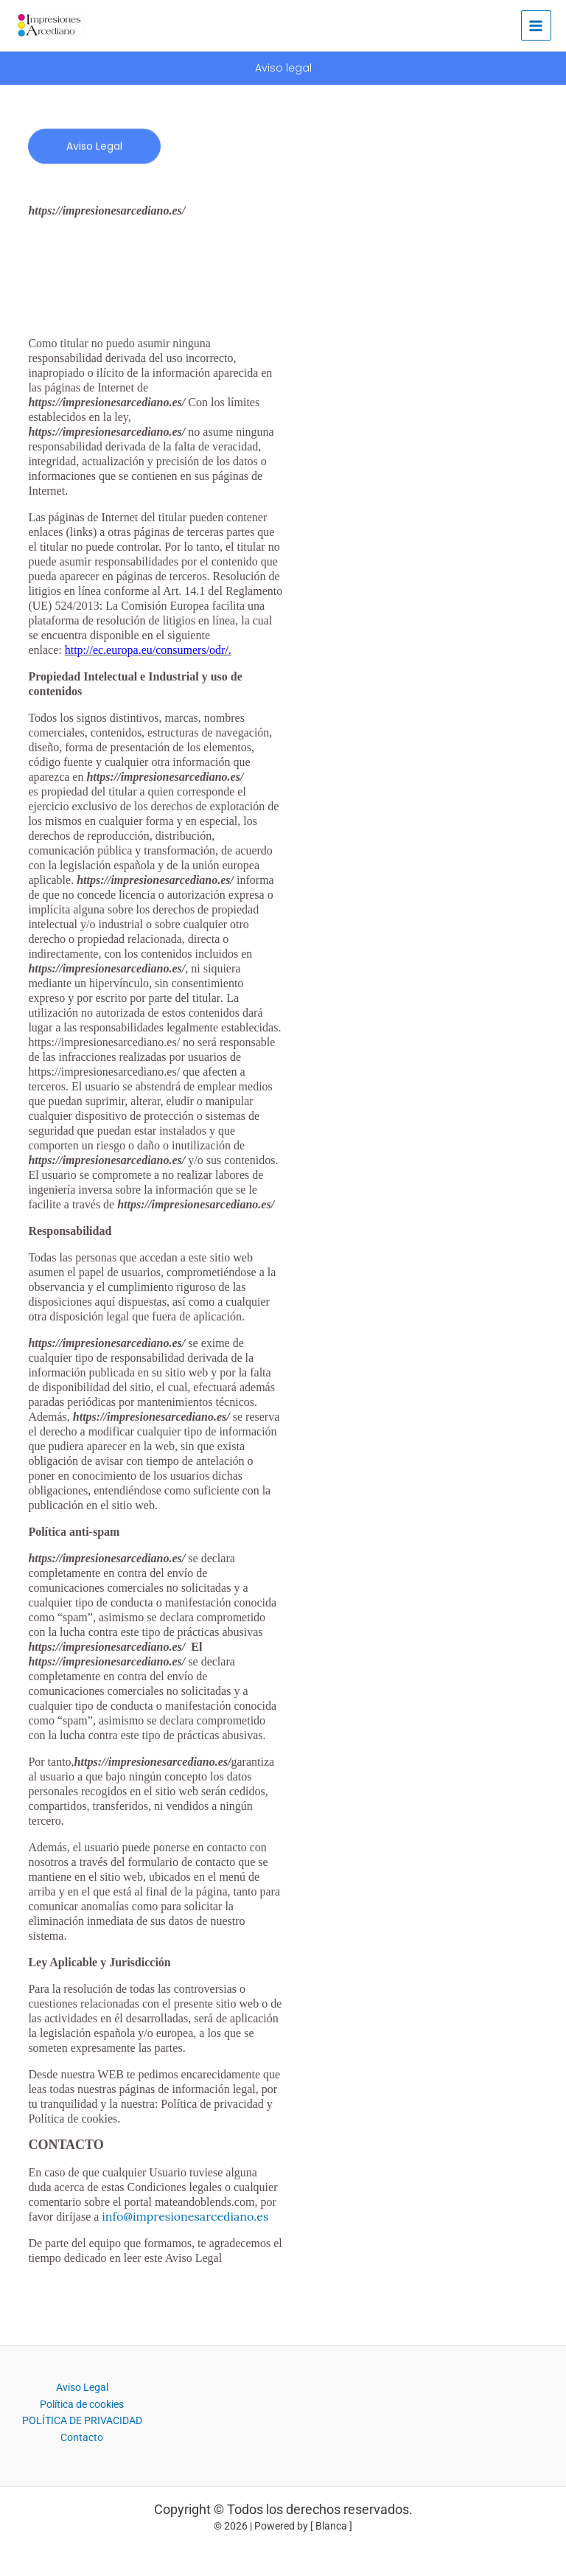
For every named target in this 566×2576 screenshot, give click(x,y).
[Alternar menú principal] (536, 25)
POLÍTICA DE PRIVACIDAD (82, 2421)
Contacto (81, 2437)
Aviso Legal (82, 2388)
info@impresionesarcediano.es (185, 2216)
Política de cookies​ (82, 2404)
